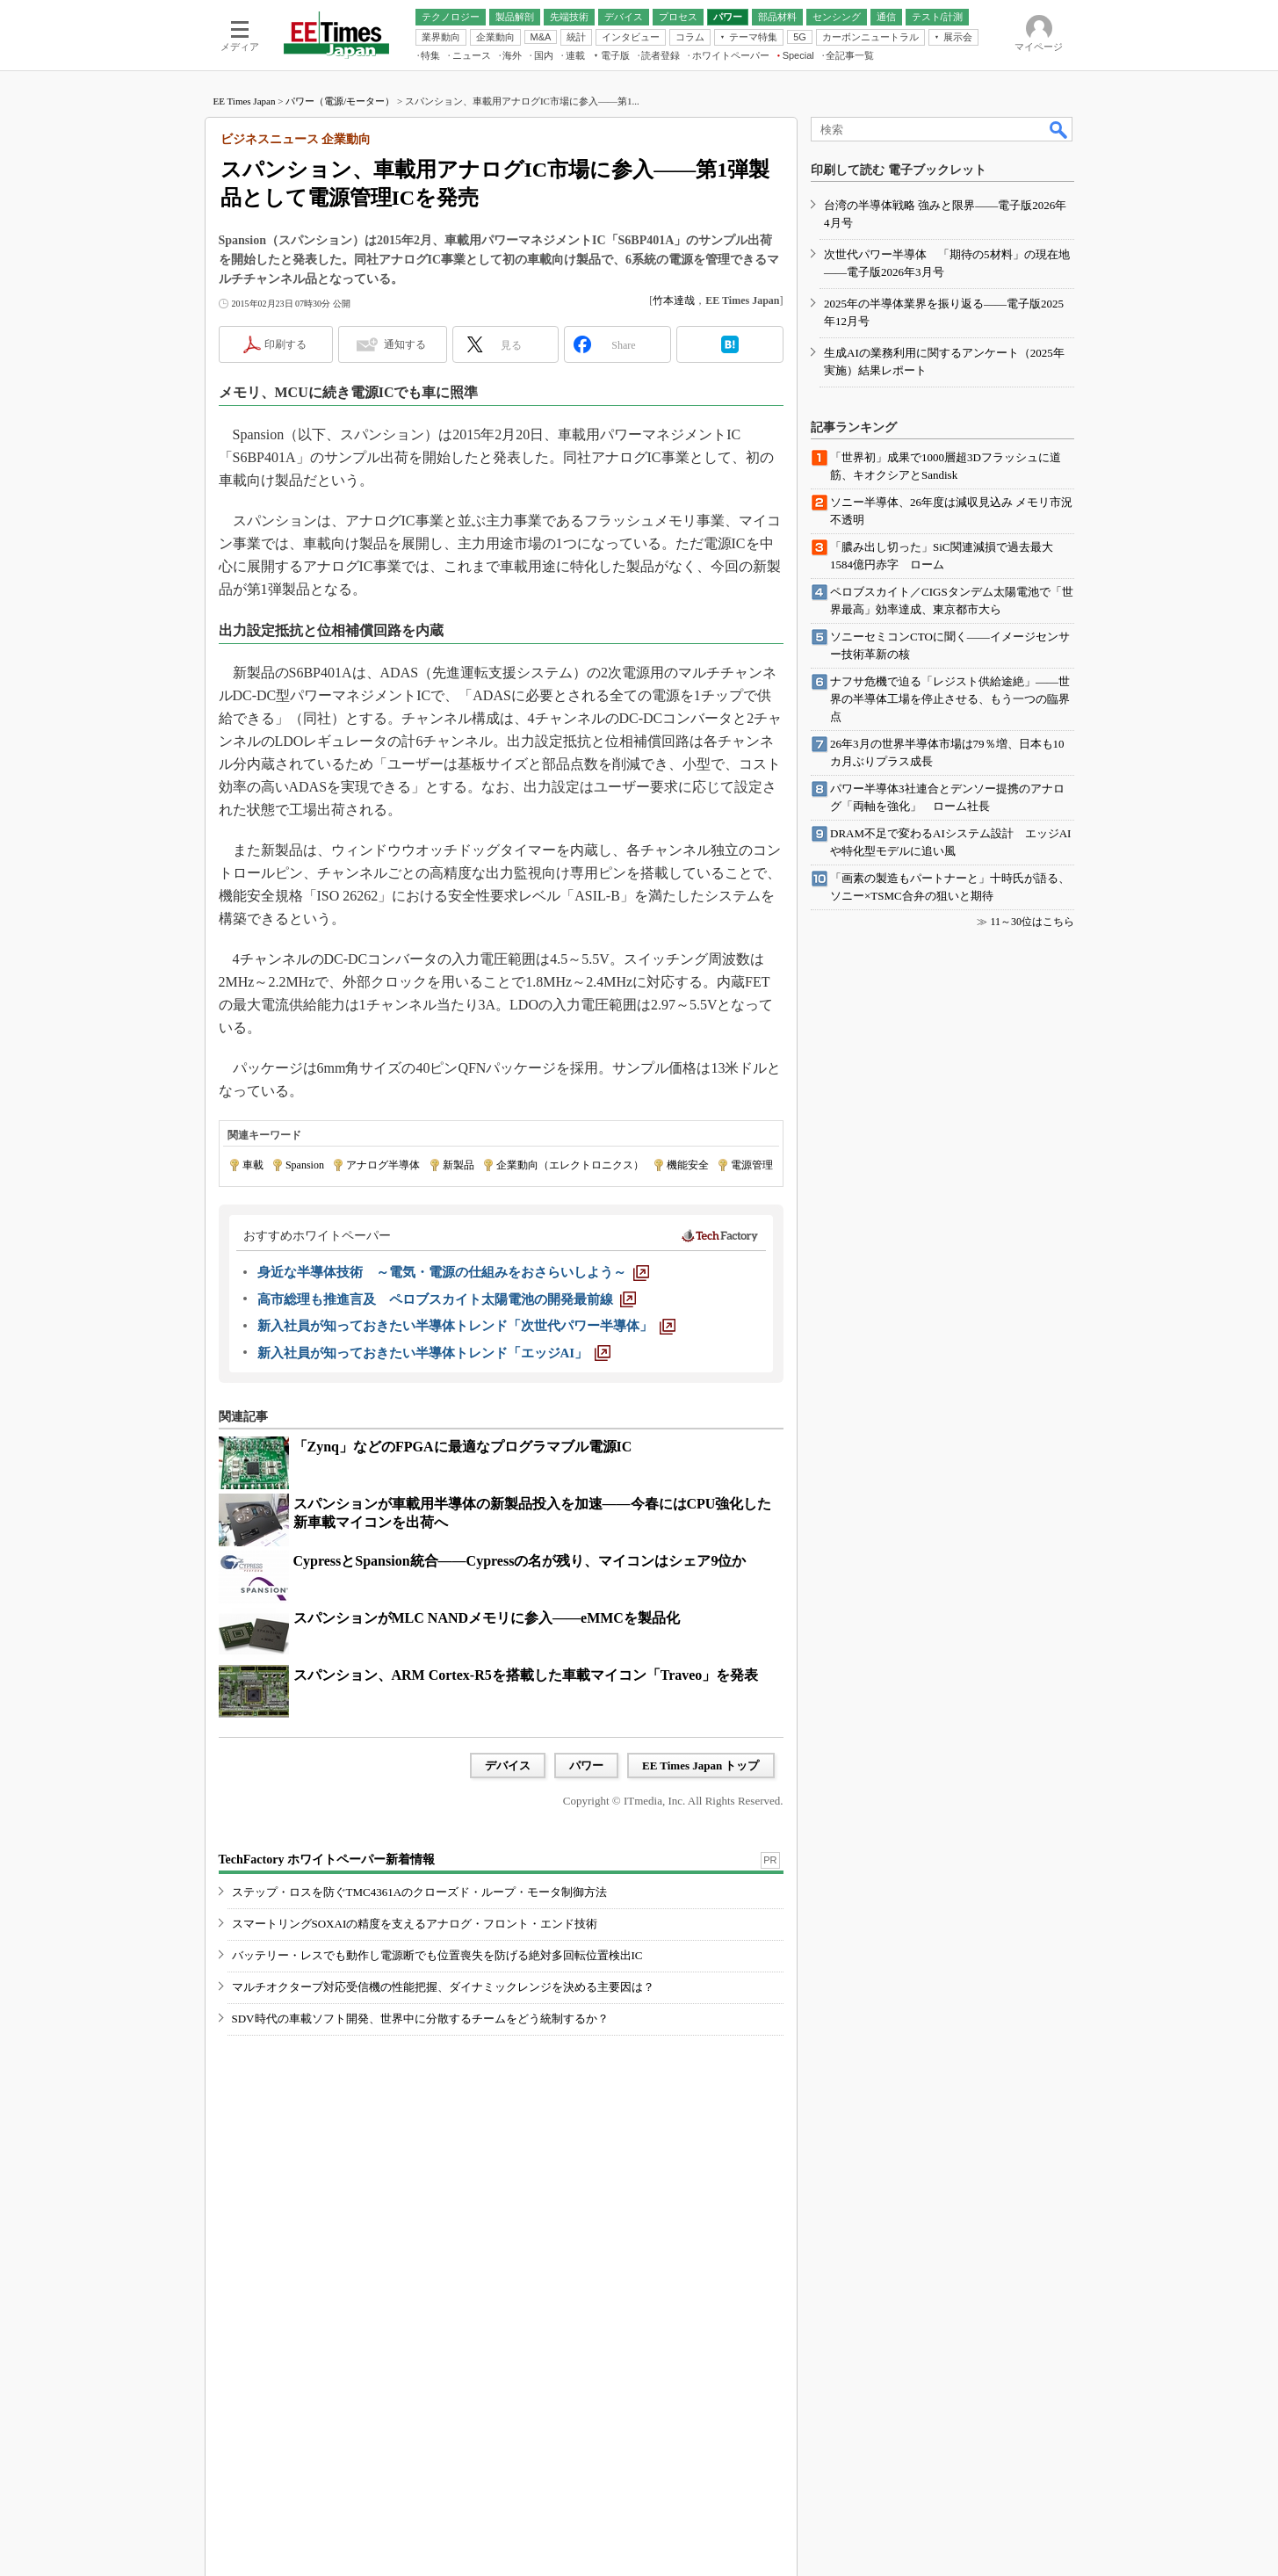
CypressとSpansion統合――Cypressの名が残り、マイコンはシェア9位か (520, 1560)
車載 (253, 1165)
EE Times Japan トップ (701, 1765)
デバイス (508, 1765)
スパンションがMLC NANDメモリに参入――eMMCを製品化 (486, 1617)
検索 (1059, 129)
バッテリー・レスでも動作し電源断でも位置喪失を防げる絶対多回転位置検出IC (437, 1955)
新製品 (458, 1165)
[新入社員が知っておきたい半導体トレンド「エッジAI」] (434, 1353)
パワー (586, 1765)
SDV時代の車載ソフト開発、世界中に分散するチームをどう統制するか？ (420, 2018)
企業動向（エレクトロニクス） (570, 1165)
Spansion (304, 1165)
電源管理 (752, 1165)
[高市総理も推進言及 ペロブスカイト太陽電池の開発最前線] (446, 1299)
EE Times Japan (244, 101)
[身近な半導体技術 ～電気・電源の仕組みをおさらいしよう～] (453, 1272)
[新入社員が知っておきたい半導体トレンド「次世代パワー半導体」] (466, 1326)
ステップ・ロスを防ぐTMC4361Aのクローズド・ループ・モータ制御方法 (420, 1892)
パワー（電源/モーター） (339, 101)
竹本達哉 (674, 300)
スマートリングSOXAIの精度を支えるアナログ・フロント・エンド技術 (415, 1923)
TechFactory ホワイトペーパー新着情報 (327, 1859)
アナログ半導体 (383, 1165)
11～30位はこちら (1032, 921)
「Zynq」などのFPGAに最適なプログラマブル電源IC (462, 1446)
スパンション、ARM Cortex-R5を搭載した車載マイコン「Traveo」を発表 (526, 1675)
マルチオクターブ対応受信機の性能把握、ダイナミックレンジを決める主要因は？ (443, 1987)
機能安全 (688, 1165)
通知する (405, 344)
